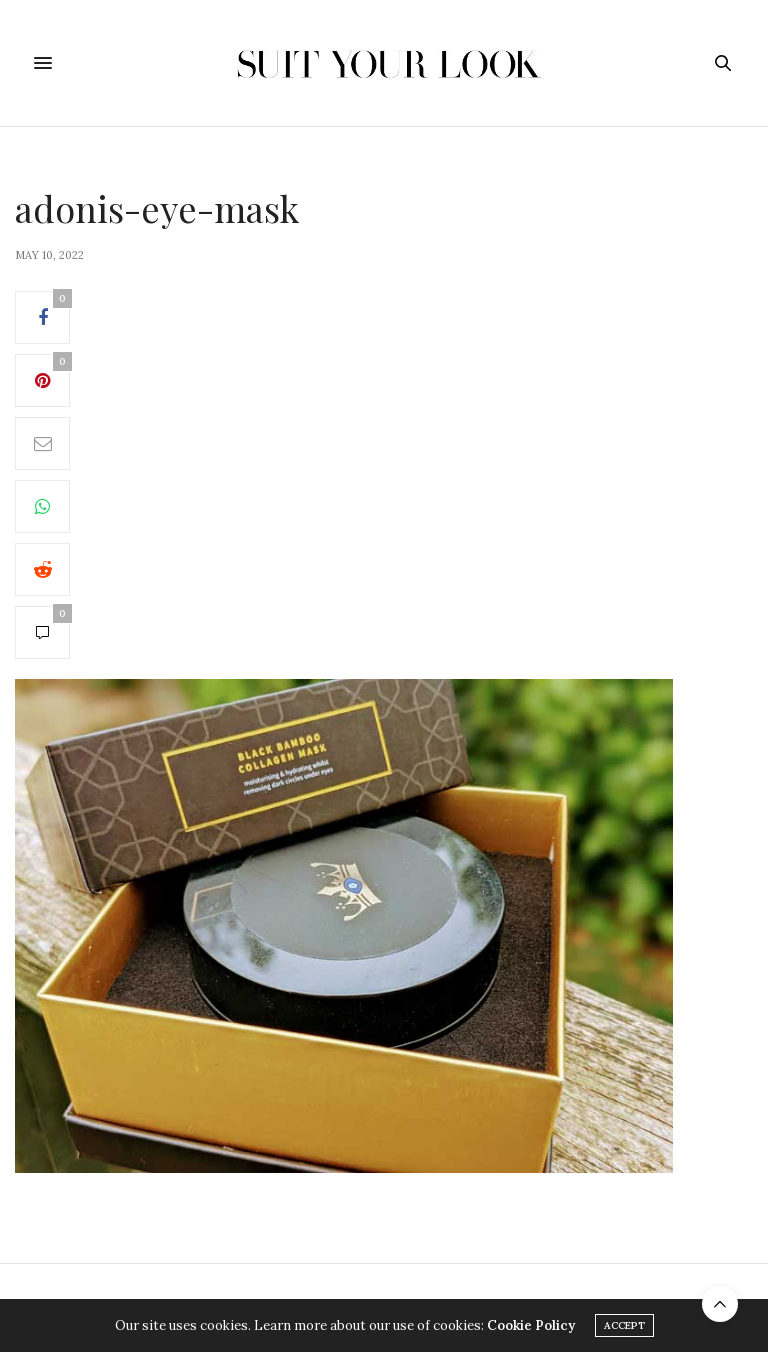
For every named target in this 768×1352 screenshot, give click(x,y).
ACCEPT (624, 1325)
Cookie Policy (531, 1325)
